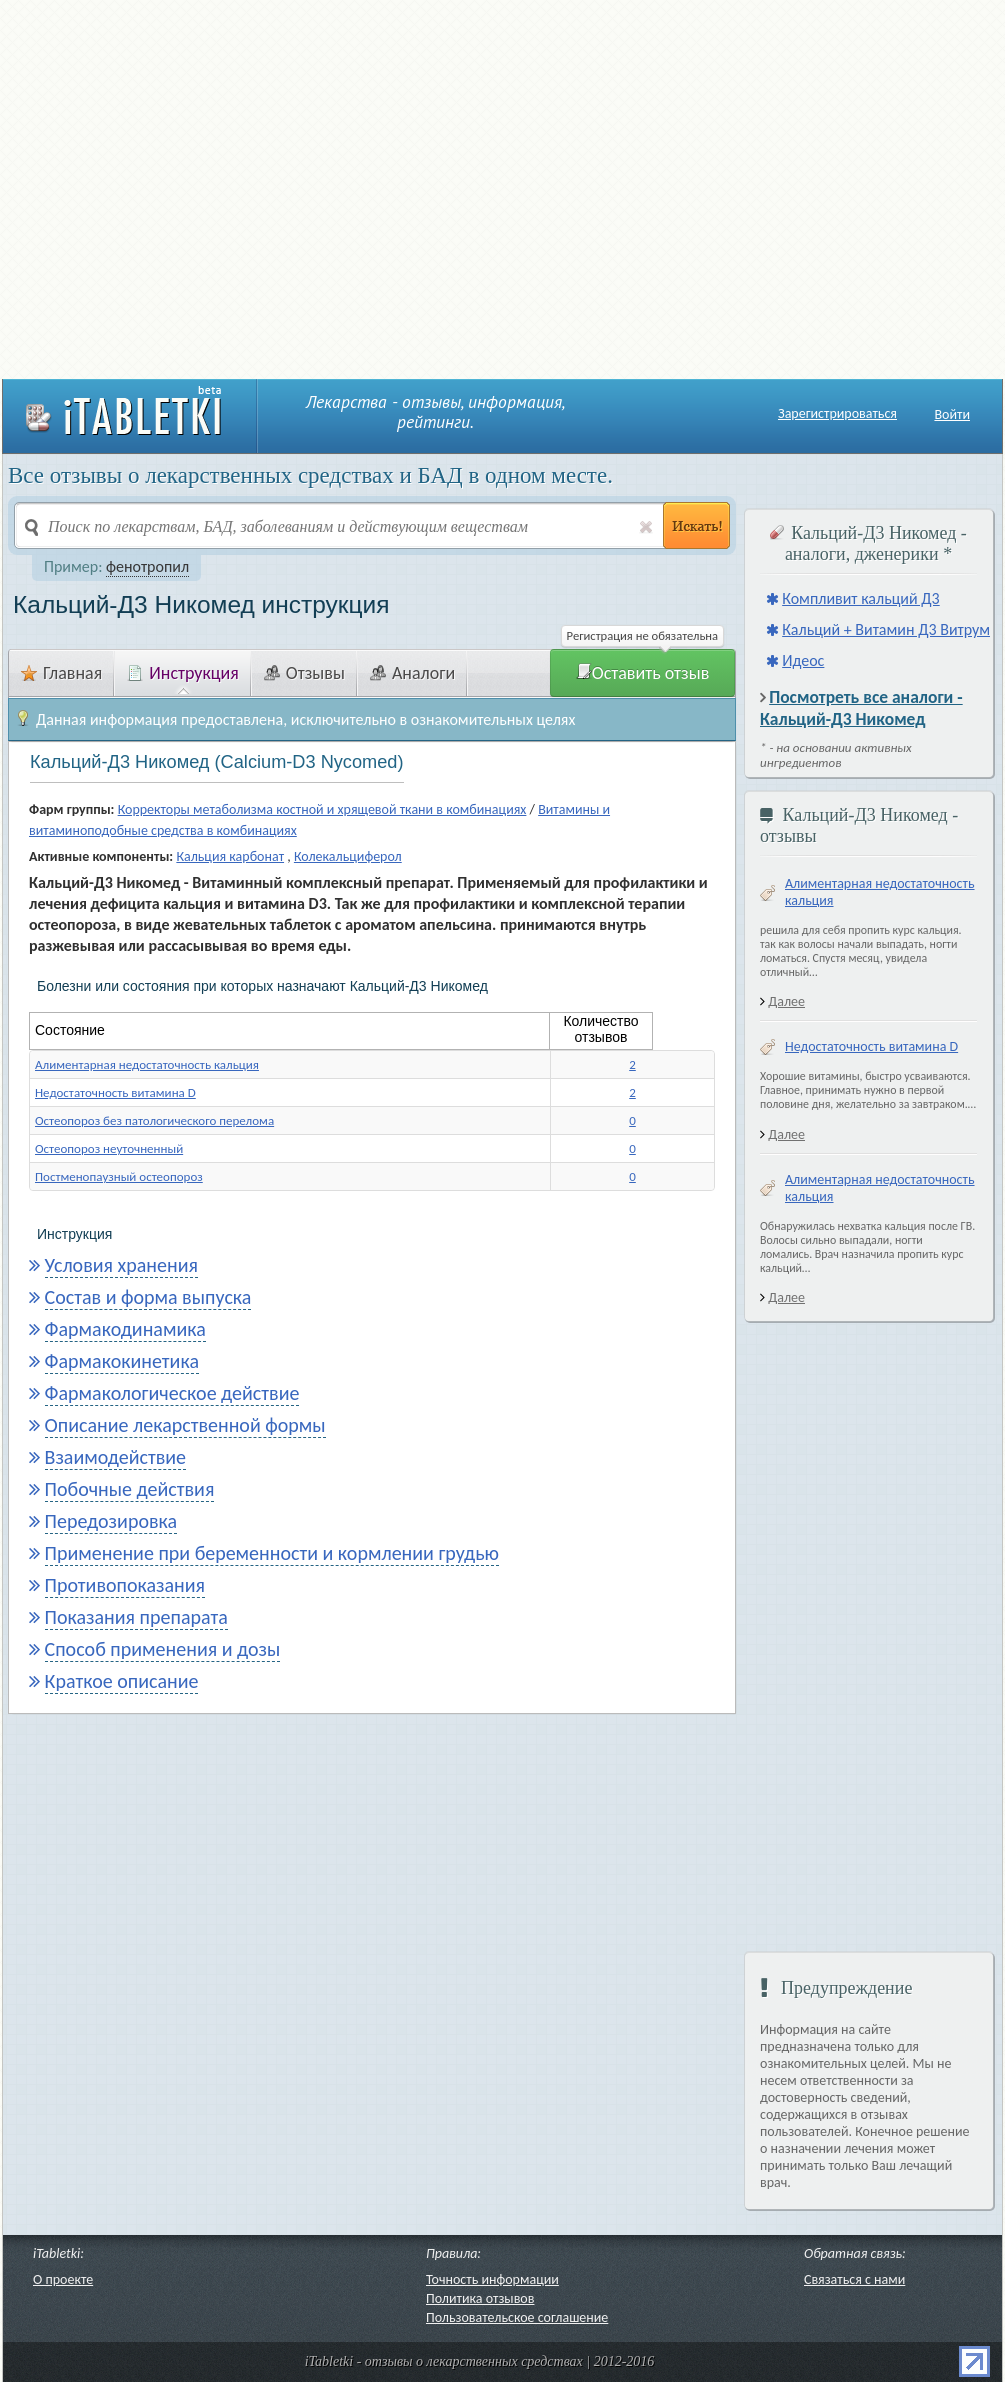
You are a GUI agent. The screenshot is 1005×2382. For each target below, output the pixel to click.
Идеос (803, 660)
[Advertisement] (189, 187)
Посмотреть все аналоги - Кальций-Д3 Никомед (861, 708)
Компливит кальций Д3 (861, 598)
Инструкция (183, 673)
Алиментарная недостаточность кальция (147, 1064)
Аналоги (412, 673)
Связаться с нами (854, 2279)
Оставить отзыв (643, 673)
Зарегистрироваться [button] (837, 414)
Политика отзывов (480, 2298)
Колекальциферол (348, 856)
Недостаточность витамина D (115, 1092)
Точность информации (492, 2279)
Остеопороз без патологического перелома (154, 1120)
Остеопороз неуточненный (109, 1148)
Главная (61, 673)
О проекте (63, 2279)
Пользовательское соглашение (517, 2317)
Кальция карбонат (230, 856)
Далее (786, 1001)
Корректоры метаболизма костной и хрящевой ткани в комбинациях (322, 809)
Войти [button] (952, 414)
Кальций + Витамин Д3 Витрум (886, 629)
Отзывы (304, 673)
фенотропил (147, 566)
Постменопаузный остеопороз (119, 1176)
